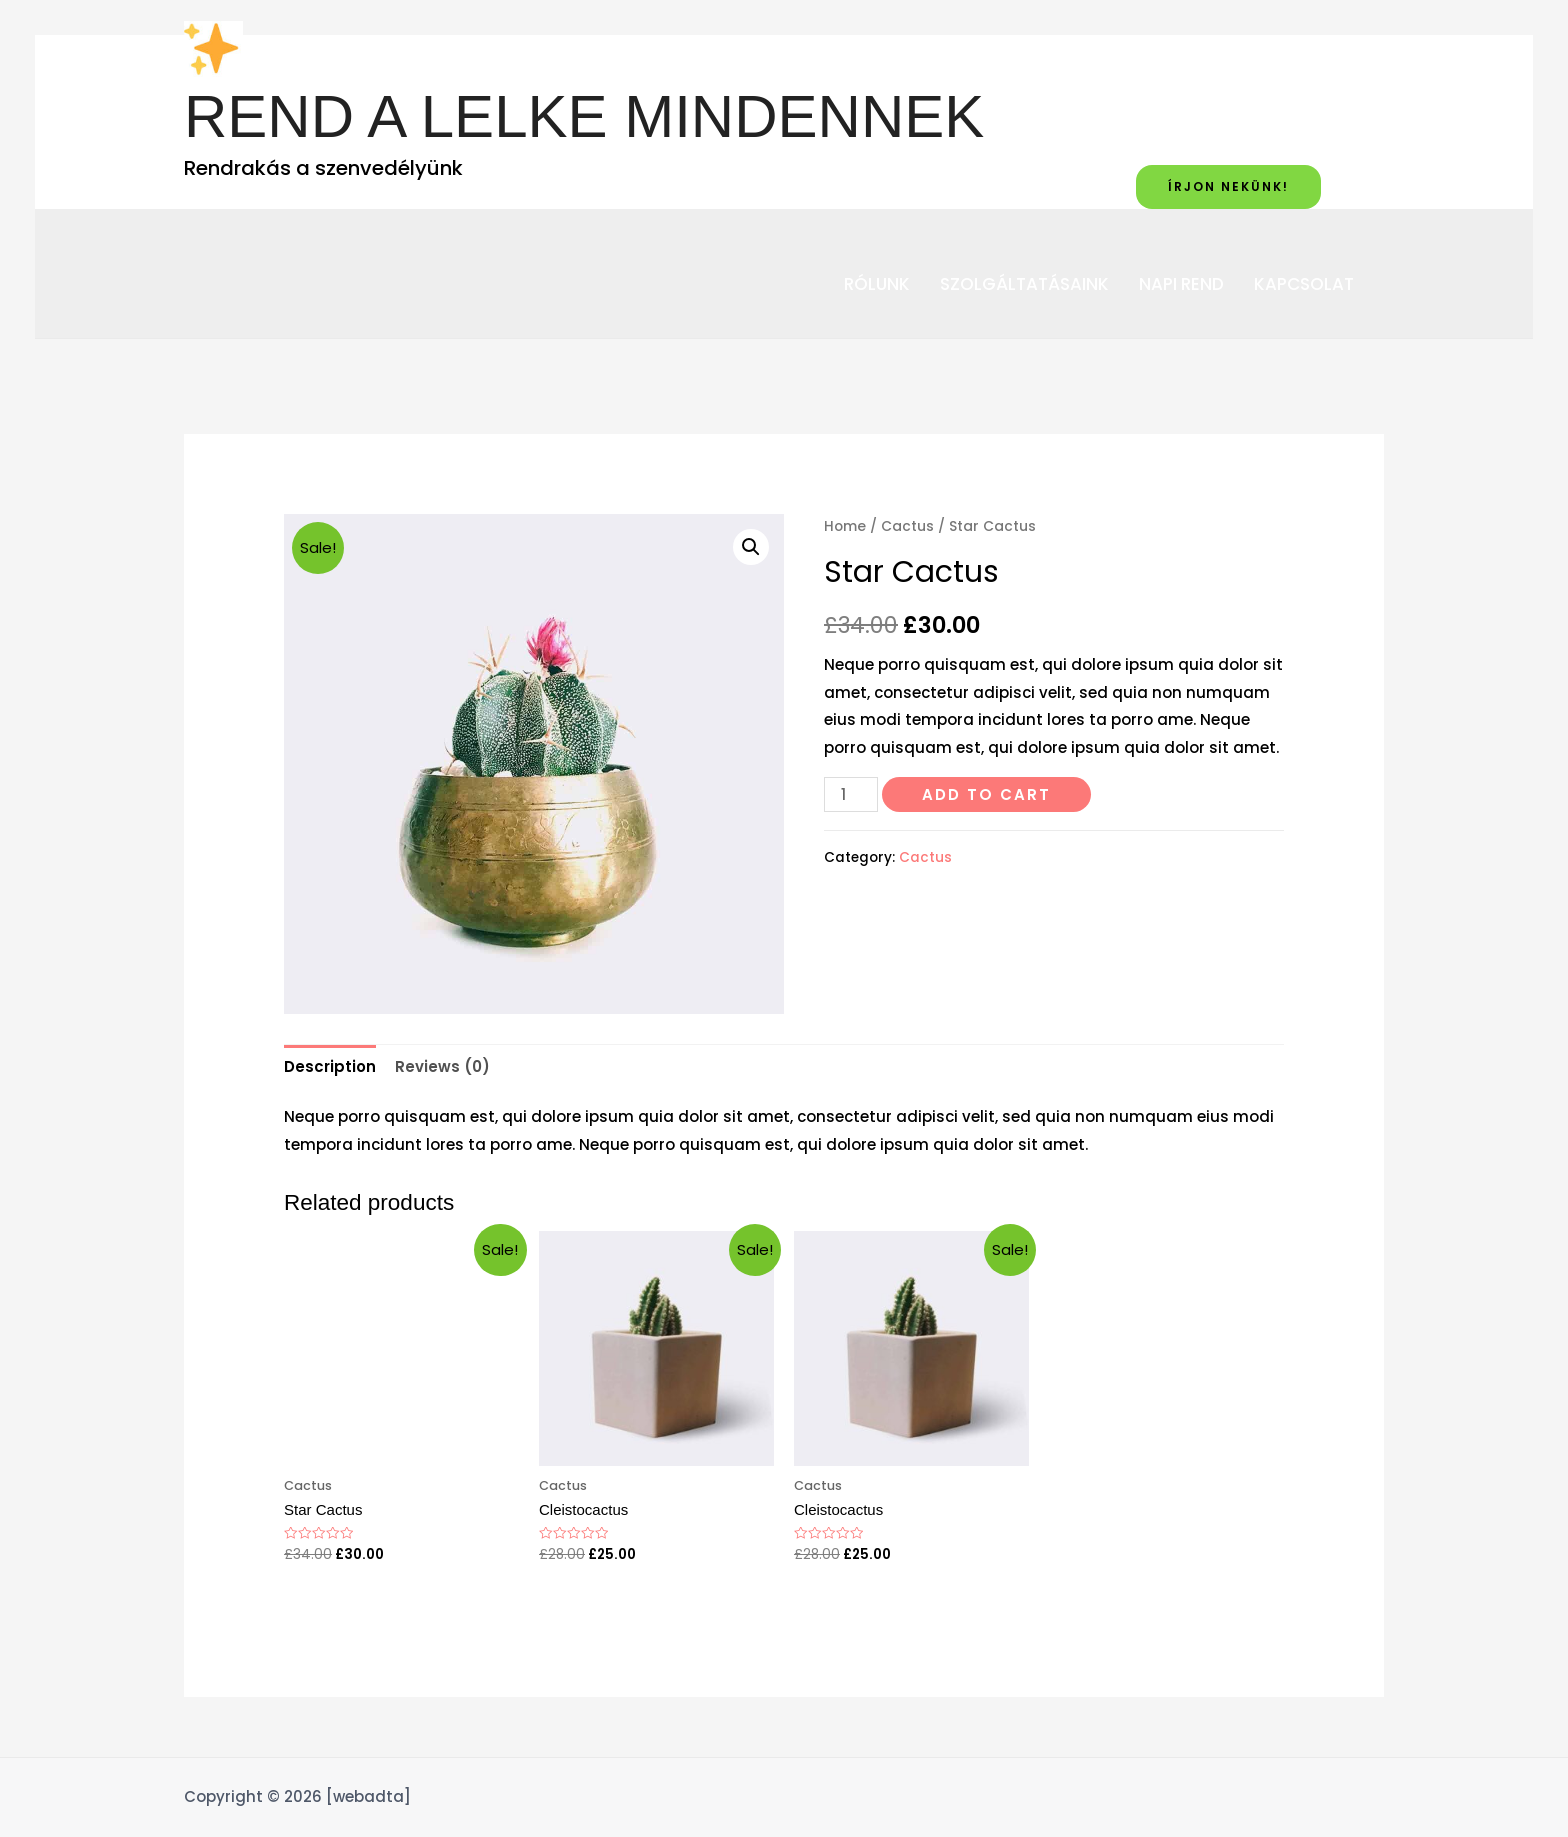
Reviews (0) (442, 1066)
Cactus (907, 526)
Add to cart (986, 794)
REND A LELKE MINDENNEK (584, 116)
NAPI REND (1181, 284)
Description (330, 1066)
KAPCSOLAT (1304, 284)
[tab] (330, 1066)
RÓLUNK (877, 284)
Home (845, 526)
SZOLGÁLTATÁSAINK (1024, 284)
